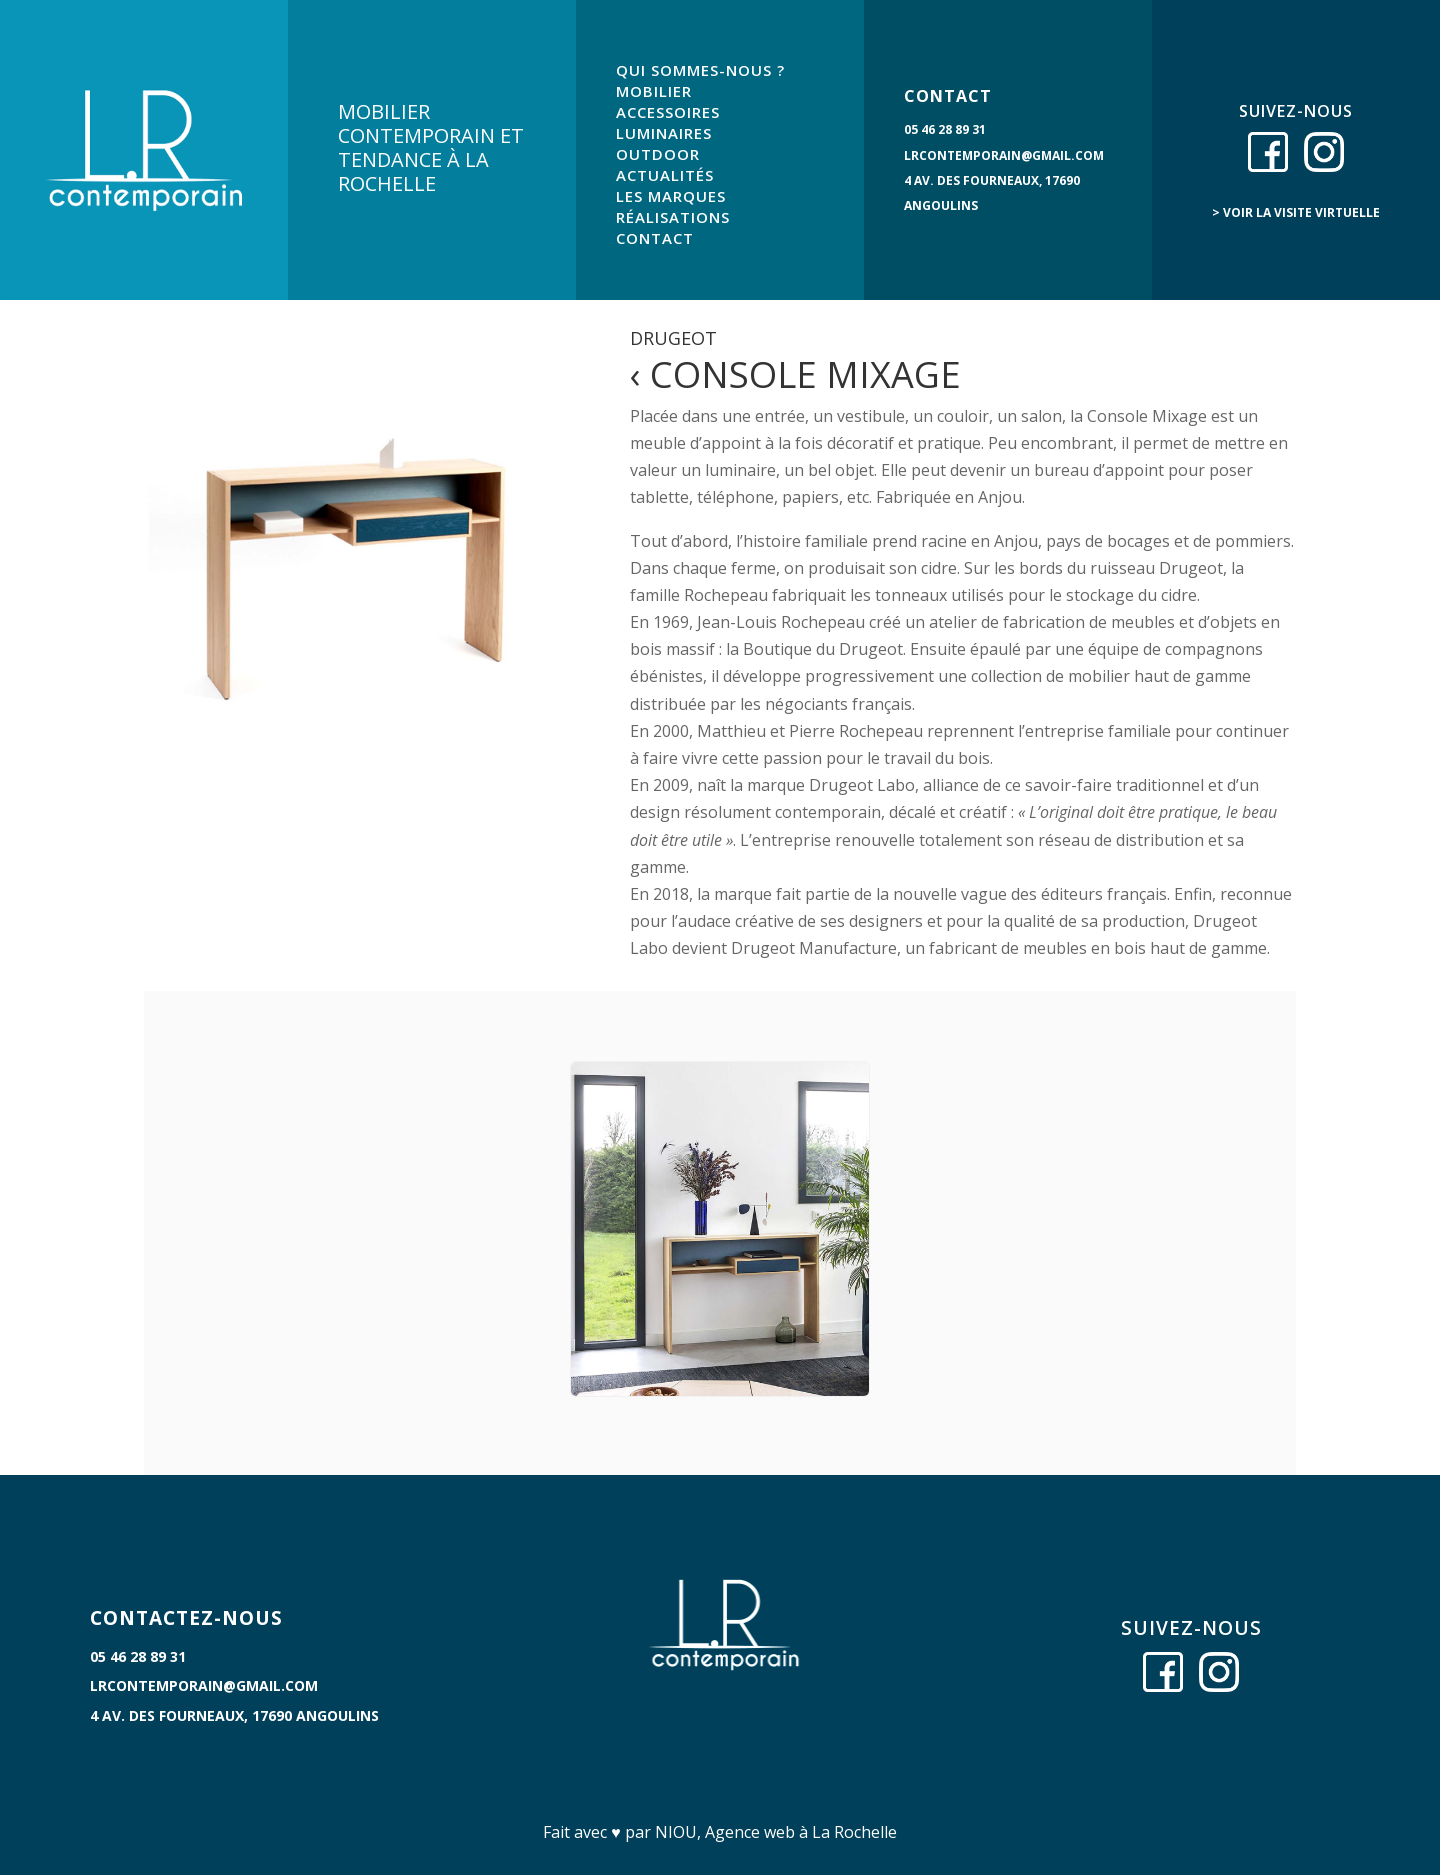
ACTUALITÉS (665, 175)
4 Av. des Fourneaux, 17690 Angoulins (234, 1715)
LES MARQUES (671, 196)
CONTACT (655, 238)
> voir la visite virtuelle (1296, 212)
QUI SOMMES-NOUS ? (700, 70)
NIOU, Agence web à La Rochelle (776, 1832)
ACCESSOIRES (668, 112)
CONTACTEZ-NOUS (186, 1618)
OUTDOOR (658, 154)
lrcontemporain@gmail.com (1004, 155)
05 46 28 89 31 (945, 129)
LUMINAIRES (664, 133)
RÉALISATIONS (673, 217)
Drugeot (673, 338)
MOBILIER (654, 91)
